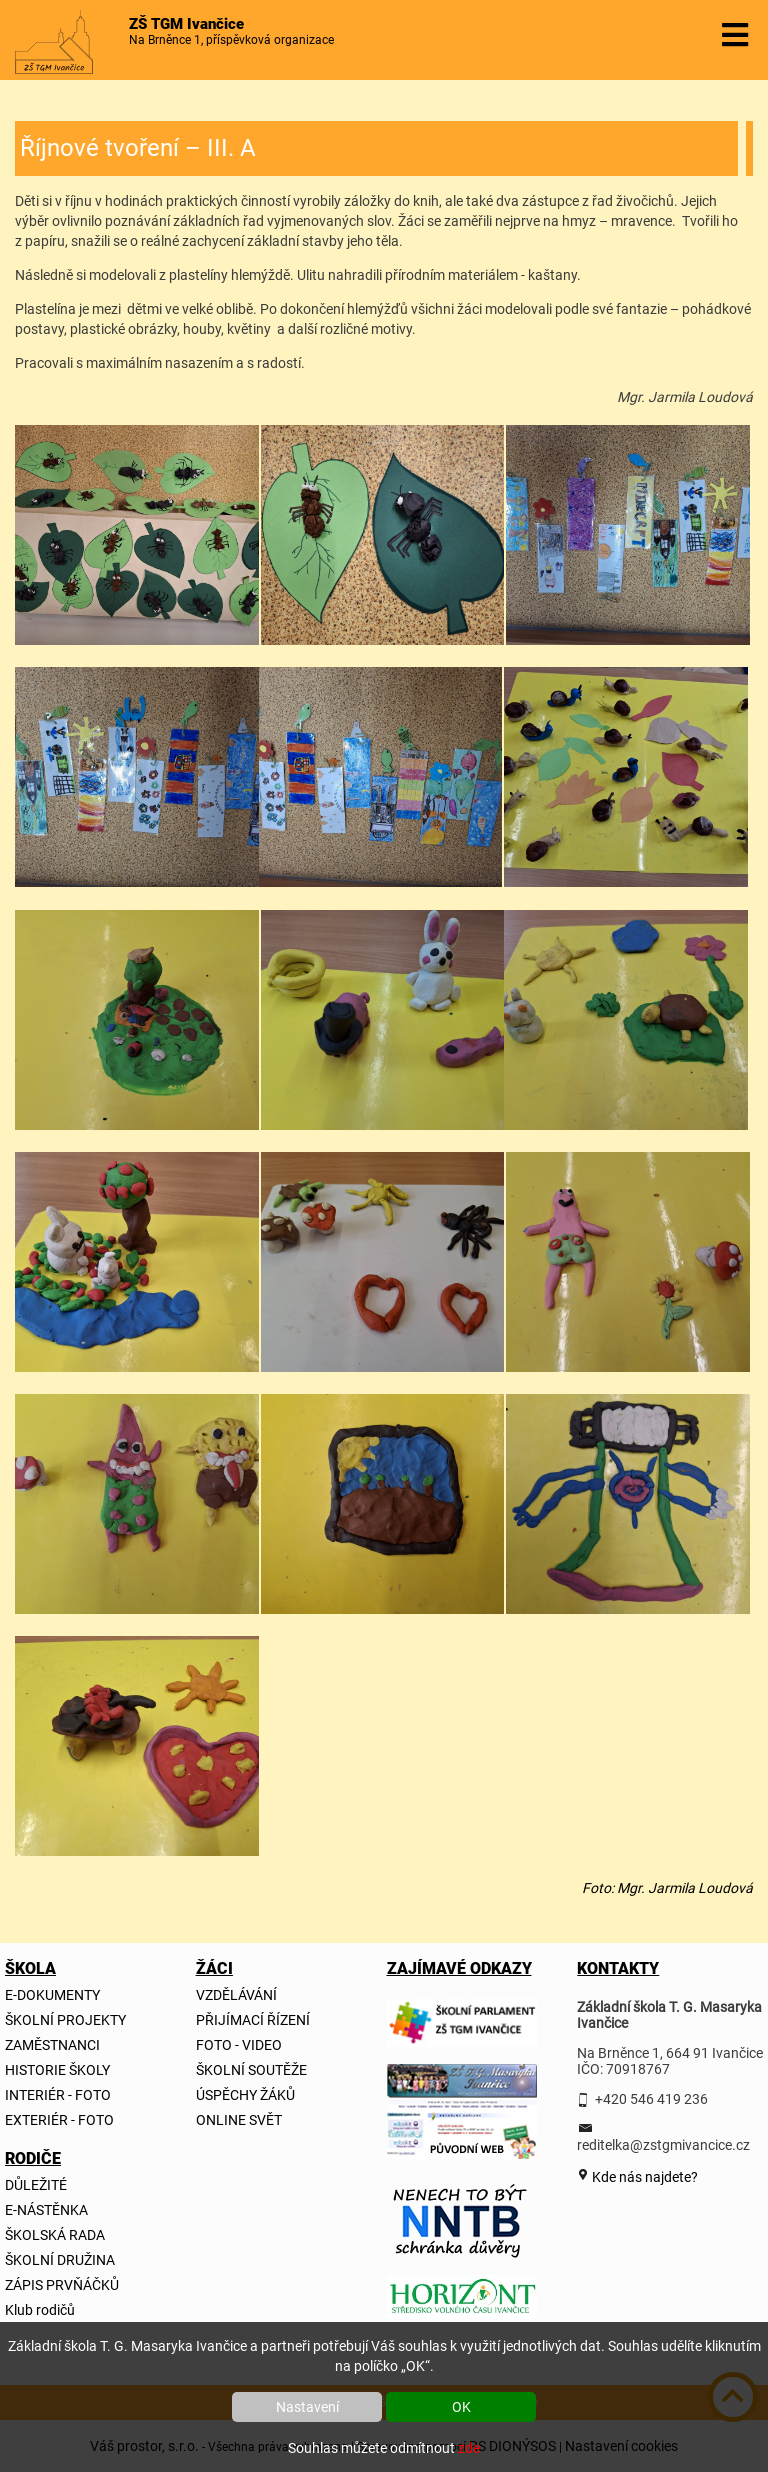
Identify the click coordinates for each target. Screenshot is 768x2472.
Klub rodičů (40, 2310)
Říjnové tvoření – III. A (138, 148)
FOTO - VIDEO (239, 2045)
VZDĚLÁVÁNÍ (236, 1995)
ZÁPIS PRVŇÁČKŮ (62, 2285)
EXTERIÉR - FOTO (59, 2120)
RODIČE (29, 2158)
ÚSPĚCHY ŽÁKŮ (245, 2095)
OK (461, 2407)
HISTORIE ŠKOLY (57, 2070)
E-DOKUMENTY (52, 1995)
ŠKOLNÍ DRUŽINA (60, 2260)
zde (469, 2448)
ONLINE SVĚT (239, 2120)
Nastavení (307, 2407)
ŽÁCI (214, 1968)
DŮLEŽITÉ (36, 2185)
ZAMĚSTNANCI (52, 2045)
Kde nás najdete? (643, 2177)
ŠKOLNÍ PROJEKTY (65, 2020)
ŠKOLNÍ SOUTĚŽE (251, 2070)
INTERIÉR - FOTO (58, 2095)
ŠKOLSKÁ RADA (55, 2235)
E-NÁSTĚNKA (46, 2210)
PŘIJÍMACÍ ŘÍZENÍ (253, 2020)
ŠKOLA (29, 1968)
